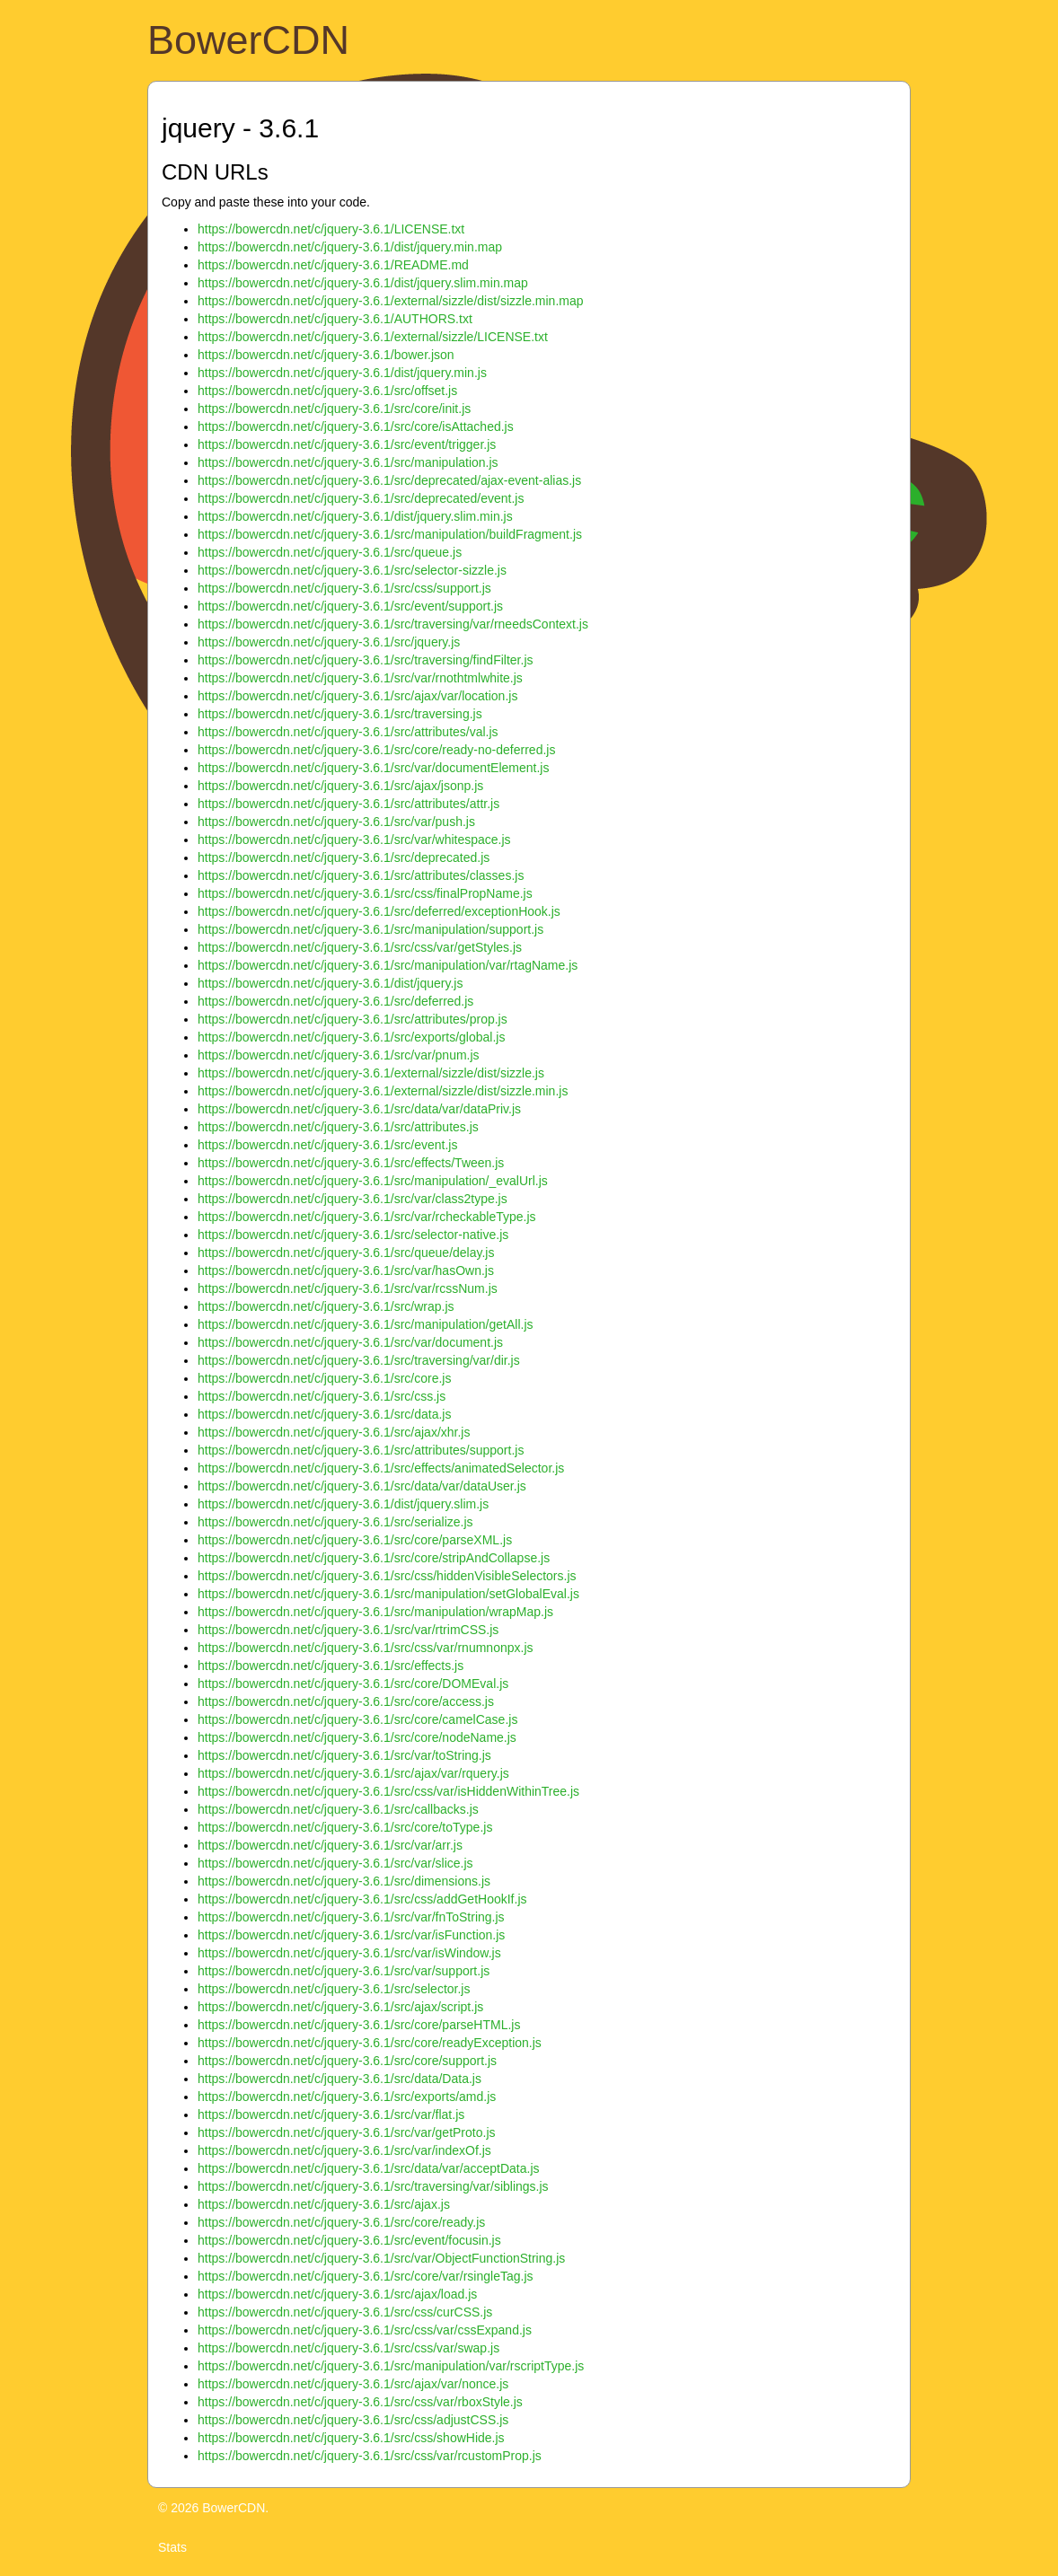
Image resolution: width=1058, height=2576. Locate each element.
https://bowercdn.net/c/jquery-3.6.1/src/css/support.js (344, 588)
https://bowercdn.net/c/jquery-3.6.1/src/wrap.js (326, 1306)
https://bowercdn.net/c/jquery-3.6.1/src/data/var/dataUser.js (362, 1486)
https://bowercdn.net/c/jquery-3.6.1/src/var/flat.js (331, 2114)
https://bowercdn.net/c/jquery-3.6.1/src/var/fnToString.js (351, 1917)
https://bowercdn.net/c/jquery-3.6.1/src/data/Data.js (339, 2078)
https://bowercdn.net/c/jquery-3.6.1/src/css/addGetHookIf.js (362, 1899)
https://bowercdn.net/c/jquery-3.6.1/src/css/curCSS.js (345, 2312)
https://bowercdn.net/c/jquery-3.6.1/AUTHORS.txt (335, 319)
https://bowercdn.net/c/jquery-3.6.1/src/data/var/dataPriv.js (359, 1109)
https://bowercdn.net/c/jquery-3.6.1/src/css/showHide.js (351, 2438)
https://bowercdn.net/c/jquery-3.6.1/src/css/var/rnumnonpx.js (365, 1647)
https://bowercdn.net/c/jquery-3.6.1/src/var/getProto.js (347, 2132)
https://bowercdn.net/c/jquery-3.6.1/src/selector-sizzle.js (352, 570)
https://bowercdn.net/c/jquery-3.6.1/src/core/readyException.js (370, 2042)
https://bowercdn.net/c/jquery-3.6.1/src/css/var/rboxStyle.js (360, 2402)
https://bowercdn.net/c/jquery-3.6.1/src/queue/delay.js (346, 1252)
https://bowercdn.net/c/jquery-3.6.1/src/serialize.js (335, 1522)
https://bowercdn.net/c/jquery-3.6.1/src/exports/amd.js (347, 2096)
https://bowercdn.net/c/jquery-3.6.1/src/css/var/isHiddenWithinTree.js (388, 1791)
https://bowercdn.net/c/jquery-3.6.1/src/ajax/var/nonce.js (353, 2384)
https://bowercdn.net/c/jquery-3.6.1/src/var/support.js (343, 1971)
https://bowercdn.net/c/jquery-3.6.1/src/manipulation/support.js (370, 929)
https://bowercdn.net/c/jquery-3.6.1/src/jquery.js (329, 642)
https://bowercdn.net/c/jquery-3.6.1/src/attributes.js (338, 1127)
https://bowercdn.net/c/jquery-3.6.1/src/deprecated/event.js (361, 498)
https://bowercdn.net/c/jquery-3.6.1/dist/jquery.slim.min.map (363, 283)
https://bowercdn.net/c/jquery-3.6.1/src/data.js (324, 1414)
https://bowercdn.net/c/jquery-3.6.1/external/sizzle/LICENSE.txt (373, 337)
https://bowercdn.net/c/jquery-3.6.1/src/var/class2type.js (352, 1198)
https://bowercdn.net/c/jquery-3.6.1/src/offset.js (327, 390)
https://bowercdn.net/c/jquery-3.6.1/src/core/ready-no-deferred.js (376, 750)
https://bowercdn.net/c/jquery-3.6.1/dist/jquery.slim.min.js (355, 516)
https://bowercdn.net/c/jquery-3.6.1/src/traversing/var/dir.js (359, 1360)
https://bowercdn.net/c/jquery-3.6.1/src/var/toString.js (344, 1755)
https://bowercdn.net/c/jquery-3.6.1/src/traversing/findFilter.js (365, 660)
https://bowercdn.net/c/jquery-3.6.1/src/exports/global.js (351, 1037)
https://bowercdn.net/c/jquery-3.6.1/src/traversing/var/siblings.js (373, 2186)
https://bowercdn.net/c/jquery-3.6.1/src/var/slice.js (335, 1863)
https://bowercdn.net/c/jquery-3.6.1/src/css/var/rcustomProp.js (370, 2456)
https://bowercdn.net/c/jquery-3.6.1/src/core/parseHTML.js (359, 2025)
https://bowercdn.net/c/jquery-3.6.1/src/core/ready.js (341, 2222)
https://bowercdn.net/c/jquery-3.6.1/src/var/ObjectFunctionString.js (381, 2258)
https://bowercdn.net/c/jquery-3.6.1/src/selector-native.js (353, 1234)
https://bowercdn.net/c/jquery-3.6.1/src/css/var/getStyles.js (360, 947)
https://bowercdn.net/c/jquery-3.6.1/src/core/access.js (346, 1701)
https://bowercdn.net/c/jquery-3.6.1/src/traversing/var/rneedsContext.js (393, 624)
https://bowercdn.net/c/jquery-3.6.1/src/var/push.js (336, 821)
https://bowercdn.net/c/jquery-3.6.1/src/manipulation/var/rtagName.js (387, 965)
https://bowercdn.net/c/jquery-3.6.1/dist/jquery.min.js (342, 372)
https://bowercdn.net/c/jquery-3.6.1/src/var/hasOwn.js (346, 1270)
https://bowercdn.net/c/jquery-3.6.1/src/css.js (321, 1396)
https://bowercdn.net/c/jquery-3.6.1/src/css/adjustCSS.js (353, 2420)
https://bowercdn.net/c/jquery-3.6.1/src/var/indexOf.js (344, 2150)
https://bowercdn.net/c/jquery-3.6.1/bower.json (326, 354)
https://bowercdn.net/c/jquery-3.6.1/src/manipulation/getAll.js (365, 1324)
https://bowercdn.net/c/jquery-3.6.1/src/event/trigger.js (347, 444)
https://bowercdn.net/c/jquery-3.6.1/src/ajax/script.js (340, 2007)
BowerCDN (248, 40)
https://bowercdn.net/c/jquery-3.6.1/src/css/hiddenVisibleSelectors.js (387, 1576)
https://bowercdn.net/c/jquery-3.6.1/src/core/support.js (347, 2060)
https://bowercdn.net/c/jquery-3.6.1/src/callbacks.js (338, 1809)
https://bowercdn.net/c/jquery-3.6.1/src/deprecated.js (343, 857)
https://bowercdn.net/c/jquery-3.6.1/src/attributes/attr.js (348, 803)
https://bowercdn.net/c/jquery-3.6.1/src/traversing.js (340, 714)
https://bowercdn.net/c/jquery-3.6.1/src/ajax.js (324, 2204)
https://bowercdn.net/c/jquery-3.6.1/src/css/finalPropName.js (365, 893)
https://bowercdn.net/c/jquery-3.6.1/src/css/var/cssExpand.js (365, 2330)
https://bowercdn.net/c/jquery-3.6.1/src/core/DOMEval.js (353, 1683)
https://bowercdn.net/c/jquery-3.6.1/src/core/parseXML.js (355, 1540)
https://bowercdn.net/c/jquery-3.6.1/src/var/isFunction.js (351, 1935)
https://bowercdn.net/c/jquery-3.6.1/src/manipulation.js (348, 462)
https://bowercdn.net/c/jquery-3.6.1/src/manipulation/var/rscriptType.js (391, 2366)
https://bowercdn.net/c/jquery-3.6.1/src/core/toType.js (345, 1827)
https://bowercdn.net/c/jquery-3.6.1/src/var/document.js (350, 1342)
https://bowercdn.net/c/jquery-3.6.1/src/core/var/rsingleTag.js (365, 2276)
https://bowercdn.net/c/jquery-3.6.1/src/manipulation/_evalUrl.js (373, 1181)
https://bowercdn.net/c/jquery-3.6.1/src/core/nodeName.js (357, 1737)
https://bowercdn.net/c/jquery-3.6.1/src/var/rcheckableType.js (367, 1216)
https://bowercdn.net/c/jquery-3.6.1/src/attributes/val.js (348, 732)
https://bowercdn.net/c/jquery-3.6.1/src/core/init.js (334, 408)
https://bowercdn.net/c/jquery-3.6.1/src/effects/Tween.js (351, 1163)
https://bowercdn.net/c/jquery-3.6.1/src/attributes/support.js (361, 1450)
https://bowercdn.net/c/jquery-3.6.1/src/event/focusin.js (349, 2240)
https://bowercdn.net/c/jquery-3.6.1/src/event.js (327, 1145)
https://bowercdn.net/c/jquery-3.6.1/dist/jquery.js (330, 983)
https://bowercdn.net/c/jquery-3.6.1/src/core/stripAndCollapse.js (374, 1558)
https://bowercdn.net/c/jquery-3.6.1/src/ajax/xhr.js (334, 1432)
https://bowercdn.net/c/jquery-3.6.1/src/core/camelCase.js (357, 1719)
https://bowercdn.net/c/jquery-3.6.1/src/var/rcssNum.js (348, 1288)
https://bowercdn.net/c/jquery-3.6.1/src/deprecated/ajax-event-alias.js (389, 480)
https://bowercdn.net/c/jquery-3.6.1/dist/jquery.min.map (350, 247)
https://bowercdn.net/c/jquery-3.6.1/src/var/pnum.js (339, 1055)
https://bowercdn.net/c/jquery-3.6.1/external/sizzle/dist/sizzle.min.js (383, 1091)
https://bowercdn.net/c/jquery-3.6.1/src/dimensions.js (344, 1881)
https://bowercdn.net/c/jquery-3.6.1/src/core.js (324, 1378)
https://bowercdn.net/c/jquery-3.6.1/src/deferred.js (335, 1001)
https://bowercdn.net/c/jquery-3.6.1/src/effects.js (330, 1665)
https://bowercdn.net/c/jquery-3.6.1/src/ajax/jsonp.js (340, 785)
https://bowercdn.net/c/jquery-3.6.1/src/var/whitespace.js (354, 839)
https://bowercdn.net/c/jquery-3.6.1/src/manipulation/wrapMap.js (375, 1612)
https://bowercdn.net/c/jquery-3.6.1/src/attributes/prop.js (352, 1019)
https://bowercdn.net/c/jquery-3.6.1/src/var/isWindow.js (349, 1953)
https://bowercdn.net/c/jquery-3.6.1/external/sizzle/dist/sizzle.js (371, 1073)
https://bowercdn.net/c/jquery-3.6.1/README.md (333, 265)
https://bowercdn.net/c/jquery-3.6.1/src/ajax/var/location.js (357, 696)
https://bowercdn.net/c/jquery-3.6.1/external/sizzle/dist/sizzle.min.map (391, 301)
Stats (172, 2547)
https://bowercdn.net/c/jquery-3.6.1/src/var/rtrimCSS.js (348, 1629)
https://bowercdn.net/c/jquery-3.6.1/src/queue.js (330, 552)
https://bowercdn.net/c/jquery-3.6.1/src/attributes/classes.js (361, 875)
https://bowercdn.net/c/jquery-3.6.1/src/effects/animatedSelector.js (381, 1468)
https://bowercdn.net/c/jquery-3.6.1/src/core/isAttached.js (356, 426)
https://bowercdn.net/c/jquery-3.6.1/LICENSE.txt (331, 229)
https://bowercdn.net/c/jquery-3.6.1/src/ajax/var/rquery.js (353, 1773)
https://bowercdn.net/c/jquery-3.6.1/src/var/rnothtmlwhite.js (360, 678)
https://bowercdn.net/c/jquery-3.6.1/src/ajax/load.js (337, 2294)
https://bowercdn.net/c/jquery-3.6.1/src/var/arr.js (330, 1845)
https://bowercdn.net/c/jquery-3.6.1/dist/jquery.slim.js (343, 1504)
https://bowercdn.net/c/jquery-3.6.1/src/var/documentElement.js (373, 767)
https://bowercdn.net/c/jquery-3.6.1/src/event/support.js (350, 606)
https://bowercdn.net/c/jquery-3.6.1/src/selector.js (334, 1989)
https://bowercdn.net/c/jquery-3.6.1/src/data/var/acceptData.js (369, 2168)
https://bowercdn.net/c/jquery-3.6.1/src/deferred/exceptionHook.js (379, 911)
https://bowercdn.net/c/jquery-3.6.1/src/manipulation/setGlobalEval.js (388, 1594)
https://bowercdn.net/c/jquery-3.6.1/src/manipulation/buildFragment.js (390, 534)
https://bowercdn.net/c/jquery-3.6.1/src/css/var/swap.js (348, 2348)
